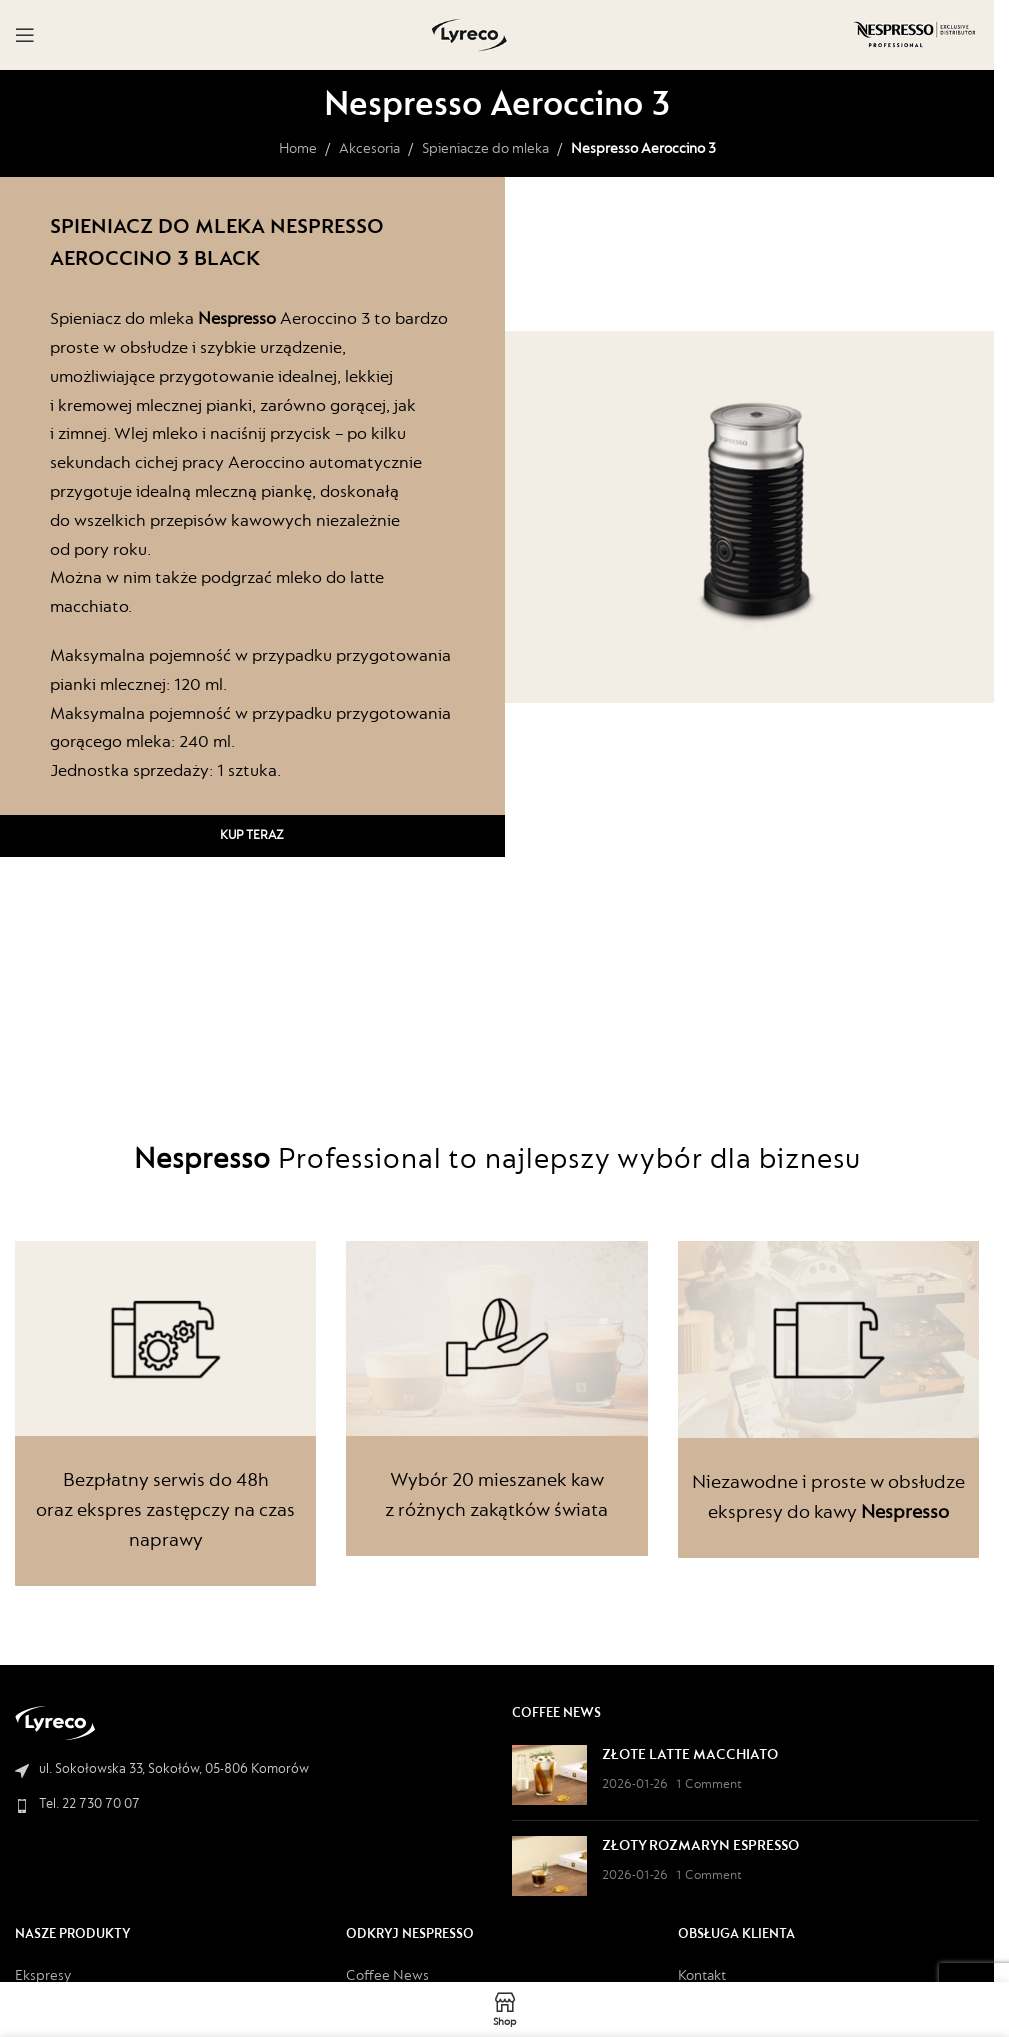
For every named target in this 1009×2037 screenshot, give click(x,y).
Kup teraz (252, 835)
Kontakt (702, 1976)
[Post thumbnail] (549, 1775)
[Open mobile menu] (25, 35)
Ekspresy (43, 1976)
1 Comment (709, 1785)
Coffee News (387, 1976)
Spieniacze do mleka (485, 149)
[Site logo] (469, 34)
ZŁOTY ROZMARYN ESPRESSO (700, 1846)
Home (298, 149)
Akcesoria (369, 149)
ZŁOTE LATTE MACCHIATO (690, 1755)
